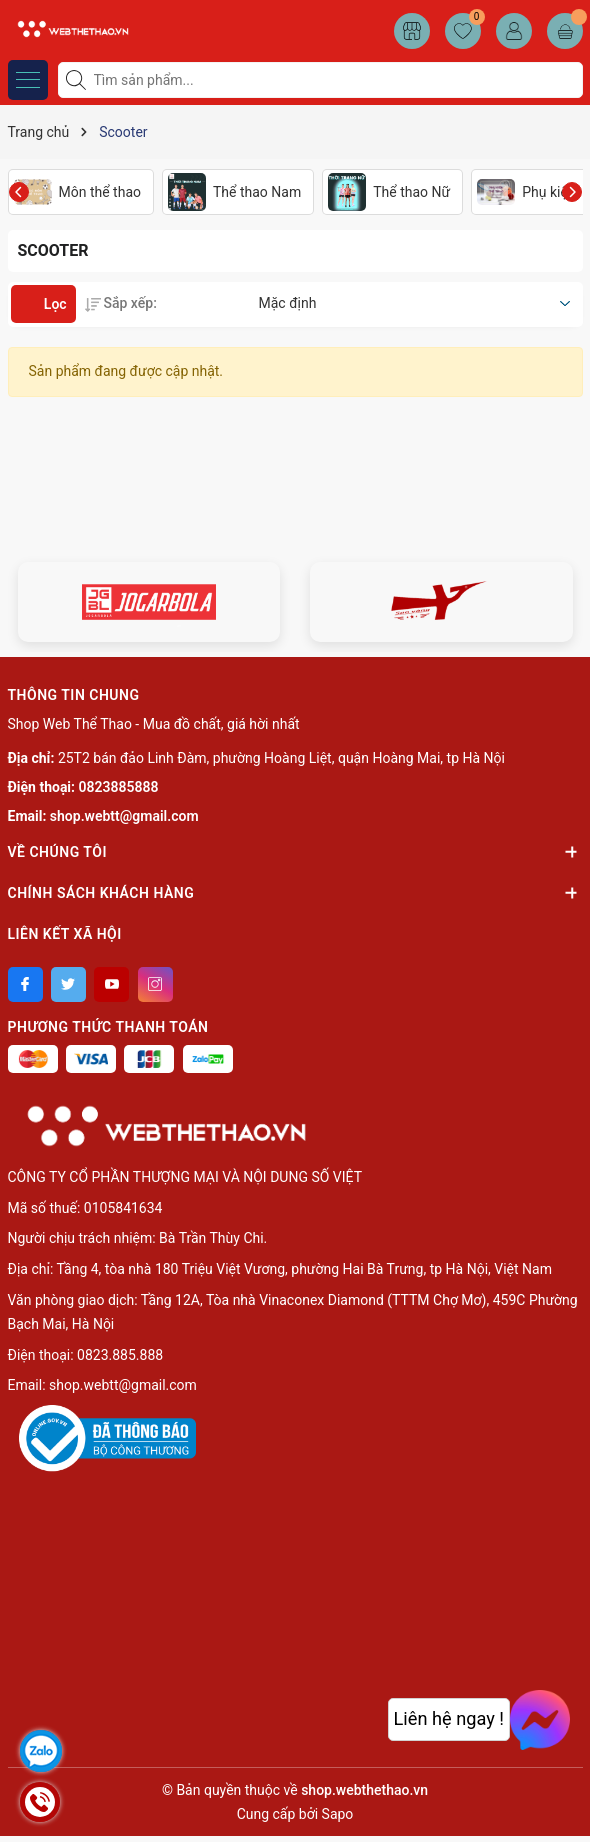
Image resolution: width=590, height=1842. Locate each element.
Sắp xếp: (121, 303)
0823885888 (119, 787)
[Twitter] (68, 984)
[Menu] (28, 80)
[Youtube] (111, 984)
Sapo (338, 1814)
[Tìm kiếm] (78, 80)
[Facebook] (25, 984)
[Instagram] (155, 984)
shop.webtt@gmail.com (124, 816)
